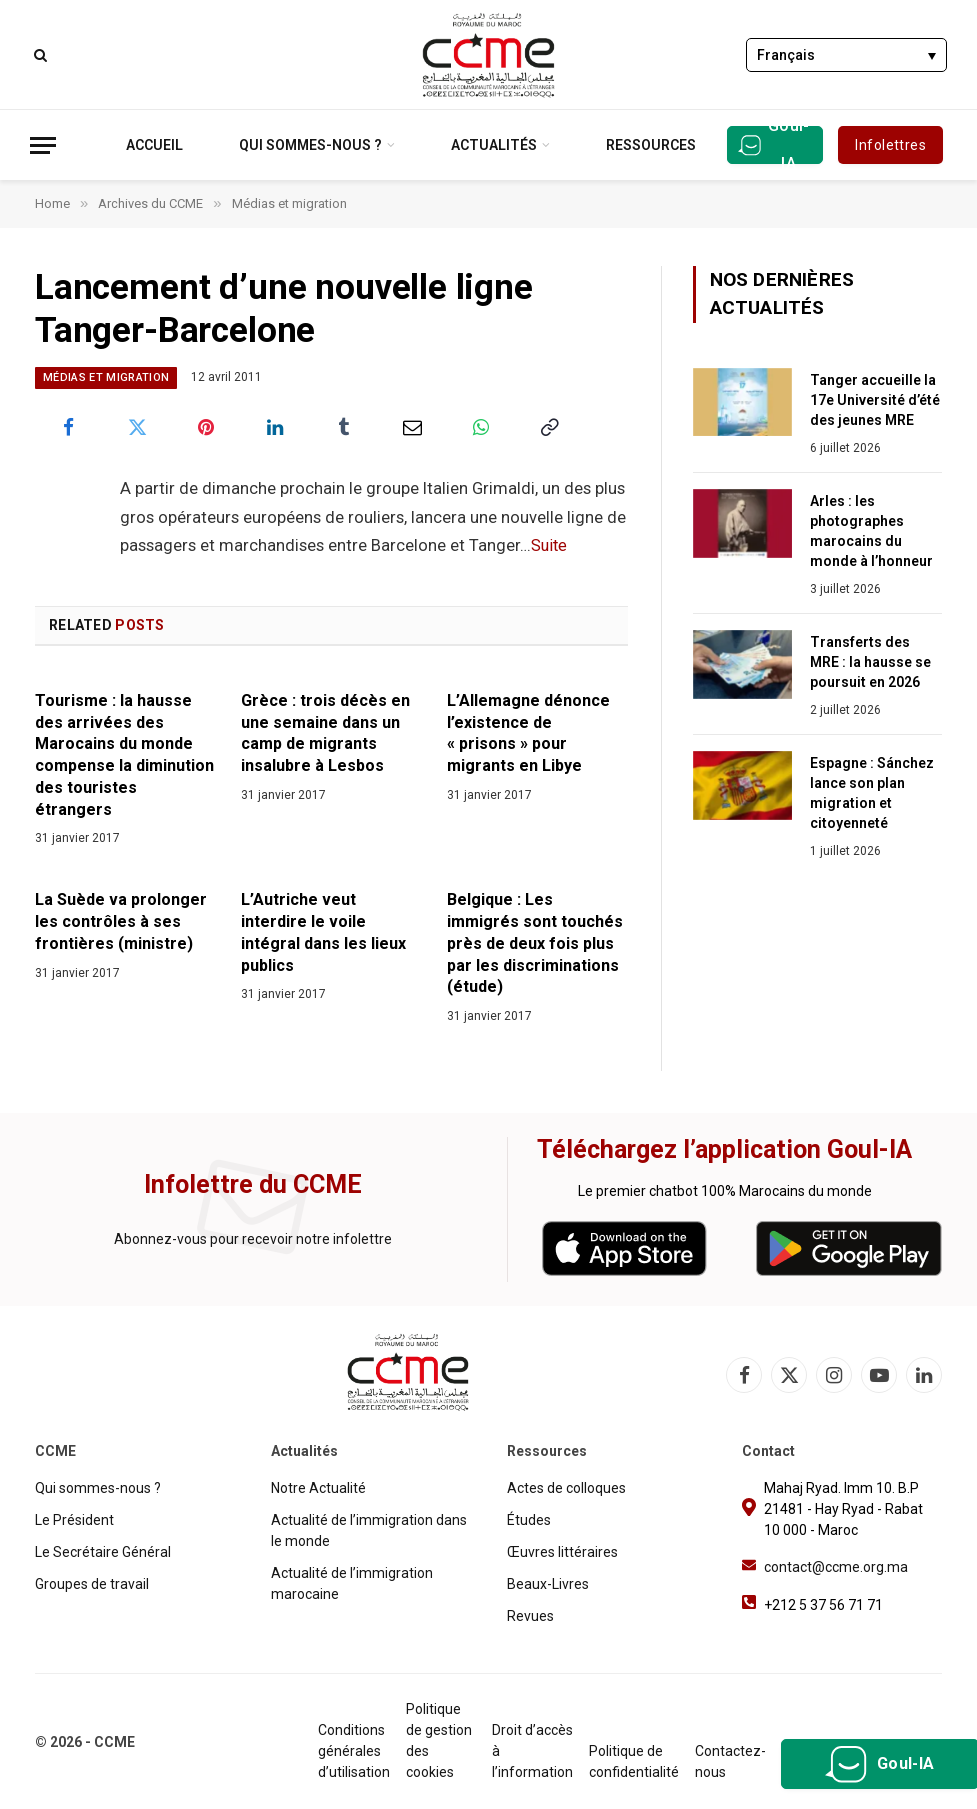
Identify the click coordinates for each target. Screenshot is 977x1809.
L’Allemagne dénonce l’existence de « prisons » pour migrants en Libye (528, 733)
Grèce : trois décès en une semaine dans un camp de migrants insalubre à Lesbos (325, 733)
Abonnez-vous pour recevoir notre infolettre (253, 1239)
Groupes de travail (92, 1584)
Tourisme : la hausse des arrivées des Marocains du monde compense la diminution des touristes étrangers (124, 755)
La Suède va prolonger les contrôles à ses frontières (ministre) (121, 921)
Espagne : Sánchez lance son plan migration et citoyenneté (872, 793)
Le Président (74, 1520)
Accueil (154, 145)
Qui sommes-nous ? (310, 145)
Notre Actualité (318, 1488)
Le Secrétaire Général (103, 1552)
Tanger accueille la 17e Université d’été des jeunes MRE (875, 400)
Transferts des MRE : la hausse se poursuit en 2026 (870, 662)
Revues (530, 1616)
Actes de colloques (566, 1488)
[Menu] (43, 145)
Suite (550, 545)
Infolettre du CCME (253, 1184)
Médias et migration (106, 377)
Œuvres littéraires (562, 1552)
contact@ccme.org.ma (836, 1567)
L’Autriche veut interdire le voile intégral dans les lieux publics (323, 932)
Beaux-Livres (548, 1584)
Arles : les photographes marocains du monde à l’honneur (871, 531)
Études (529, 1520)
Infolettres (890, 145)
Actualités (494, 145)
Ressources (651, 145)
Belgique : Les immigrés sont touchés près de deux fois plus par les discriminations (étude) (535, 943)
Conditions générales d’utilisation (354, 1751)
